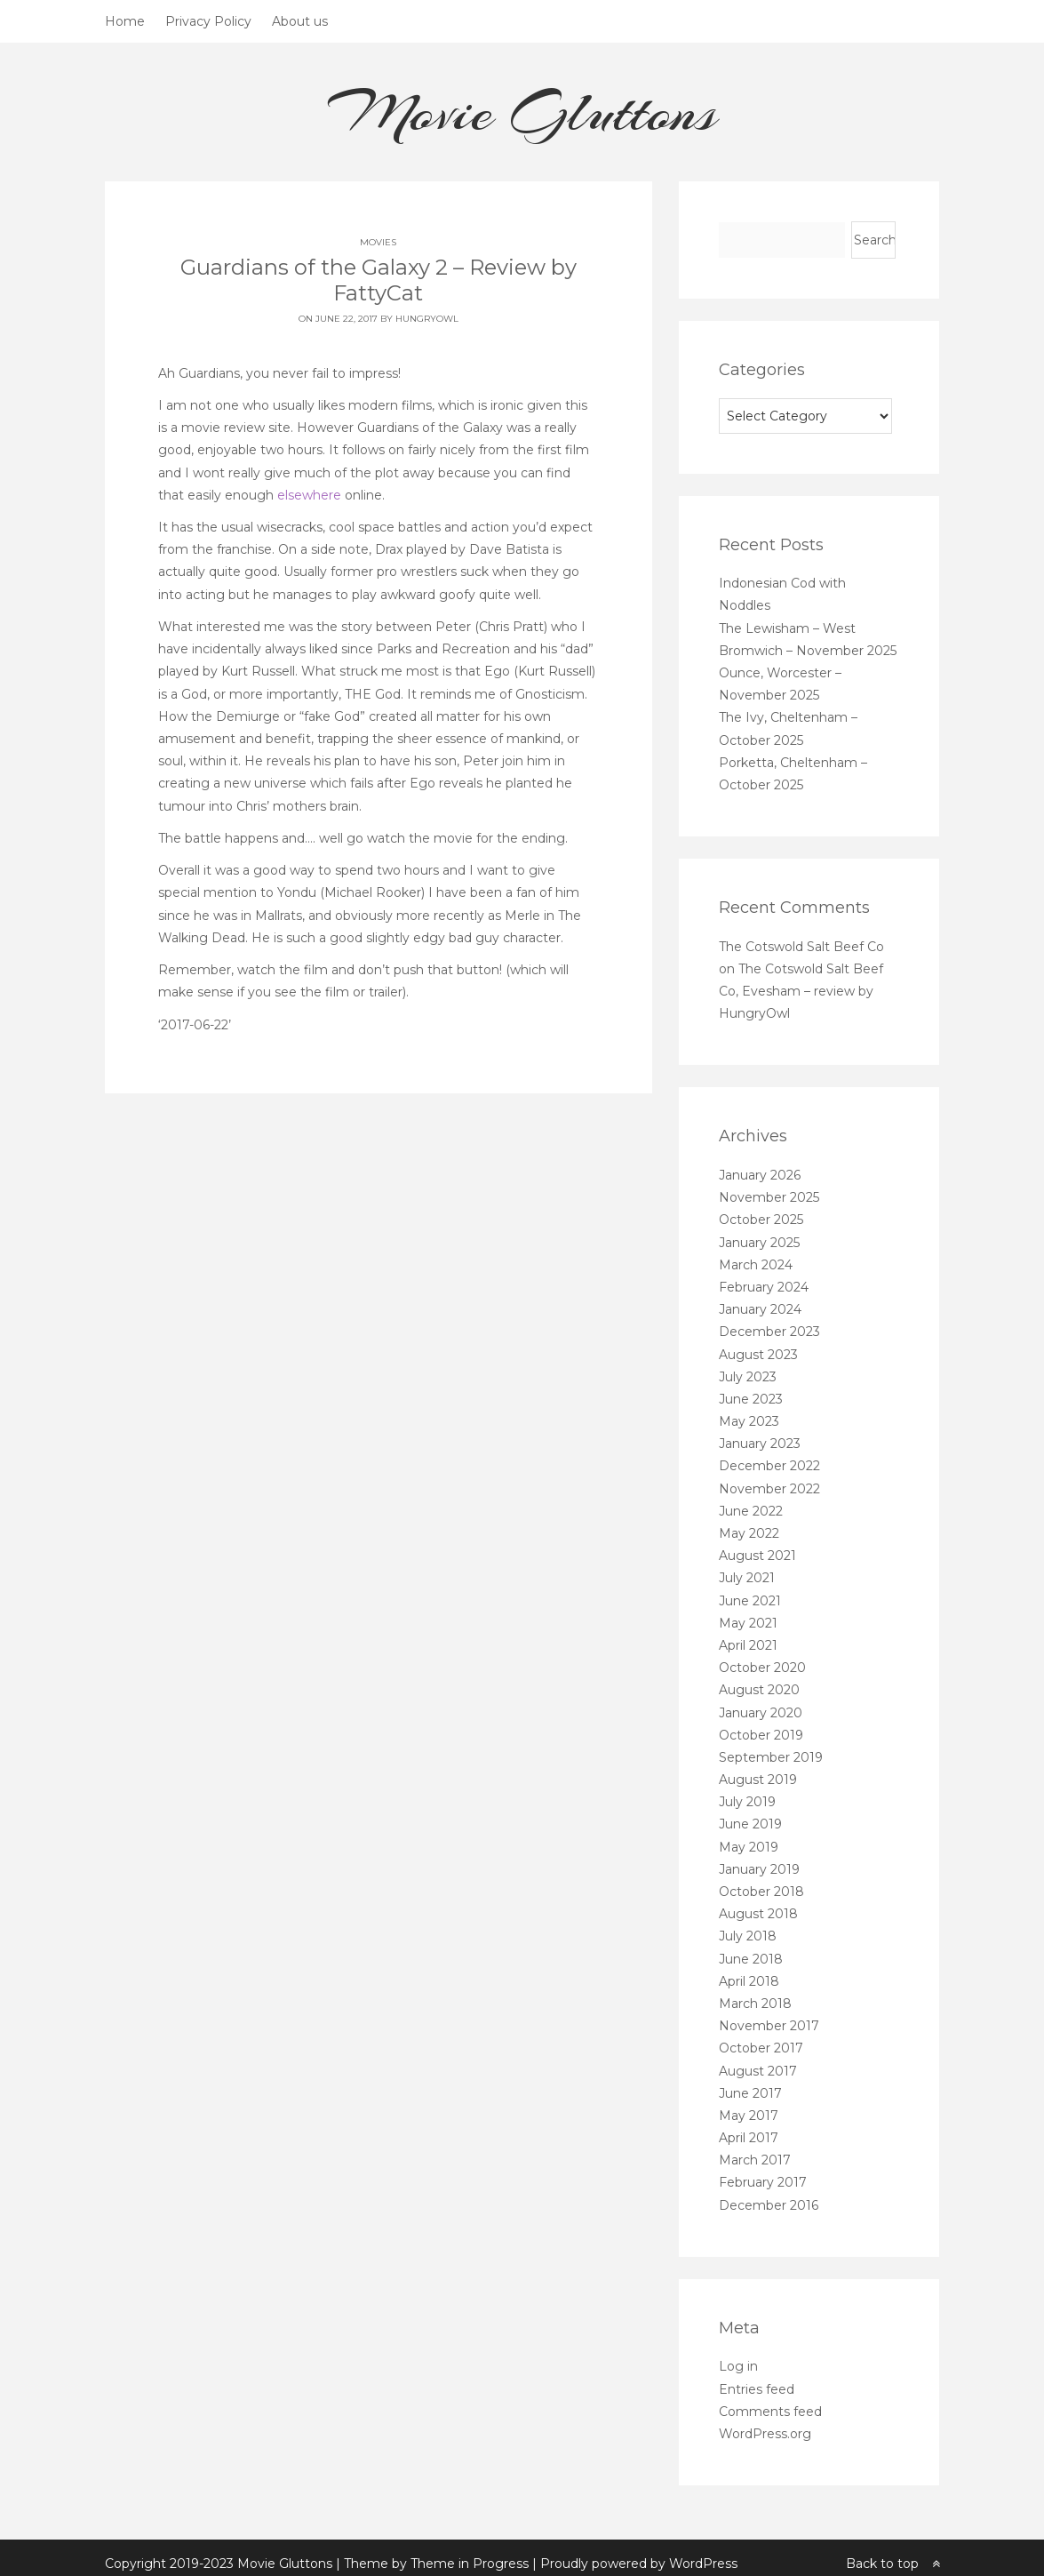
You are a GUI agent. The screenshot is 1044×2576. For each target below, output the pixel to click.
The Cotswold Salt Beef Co (801, 947)
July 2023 (748, 1377)
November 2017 (769, 2026)
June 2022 (751, 1511)
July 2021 (747, 1578)
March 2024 (756, 1265)
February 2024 (764, 1287)
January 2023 (760, 1444)
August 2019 (758, 1780)
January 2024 (760, 1309)
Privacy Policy (208, 21)
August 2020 (759, 1690)
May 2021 (748, 1623)
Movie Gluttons (522, 112)
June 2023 (751, 1399)
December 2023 (769, 1332)
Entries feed (756, 2389)
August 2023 (758, 1355)
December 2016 (768, 2205)
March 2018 (755, 2004)
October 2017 (761, 2048)
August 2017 (758, 2071)
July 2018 (748, 1936)
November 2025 (769, 1197)
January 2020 (760, 1713)
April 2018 (749, 1981)
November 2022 (769, 1489)
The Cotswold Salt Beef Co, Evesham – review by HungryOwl (801, 991)
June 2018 (751, 1959)
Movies (378, 242)
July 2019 (747, 1802)
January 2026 (760, 1175)
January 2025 (759, 1243)
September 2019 (771, 1757)
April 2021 (748, 1645)
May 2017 (748, 2116)
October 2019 (761, 1735)
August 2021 (757, 1556)
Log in (738, 2366)
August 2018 (758, 1914)
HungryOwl (426, 318)
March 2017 (755, 2160)
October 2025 (761, 1220)
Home (125, 21)
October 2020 (762, 1668)
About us (300, 21)
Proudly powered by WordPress (638, 2554)
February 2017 (763, 2182)
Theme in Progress (469, 2554)
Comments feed (770, 2412)
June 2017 (750, 2093)
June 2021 (750, 1601)
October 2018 (761, 1892)
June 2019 (750, 1824)
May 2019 (748, 1847)
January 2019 (759, 1869)
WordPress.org (765, 2434)
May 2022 (749, 1533)
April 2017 (748, 2138)
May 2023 (749, 1421)
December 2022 (769, 1466)
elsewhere (309, 495)
